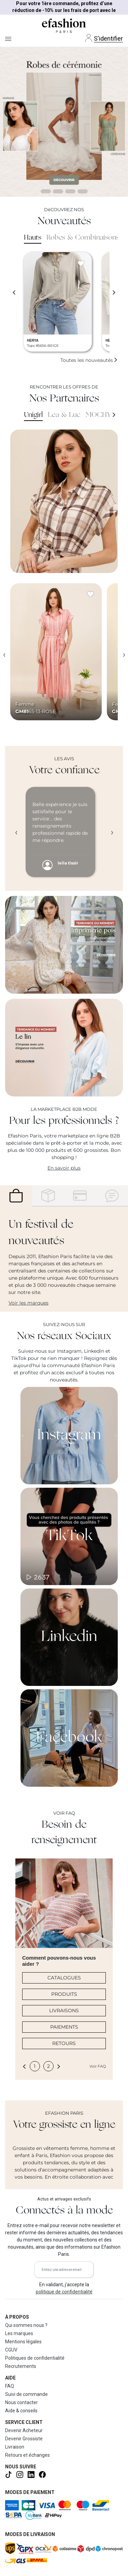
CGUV (11, 2350)
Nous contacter (21, 2402)
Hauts (32, 237)
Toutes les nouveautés (89, 360)
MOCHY (98, 415)
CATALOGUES (64, 1978)
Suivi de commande (26, 2394)
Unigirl (33, 415)
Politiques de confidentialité (35, 2358)
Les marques (19, 2333)
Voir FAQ (97, 2066)
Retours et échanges (27, 2455)
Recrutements (20, 2366)
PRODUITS (64, 1994)
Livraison (14, 2447)
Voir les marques (28, 1303)
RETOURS (64, 2043)
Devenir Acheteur (24, 2430)
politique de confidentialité (64, 2291)
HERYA (33, 340)
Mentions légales (23, 2341)
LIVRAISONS (64, 2010)
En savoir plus (64, 1168)
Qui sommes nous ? (26, 2325)
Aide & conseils (21, 2410)
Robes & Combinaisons (82, 237)
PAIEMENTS (64, 2027)
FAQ (9, 2386)
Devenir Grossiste (24, 2438)
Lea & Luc (64, 415)
